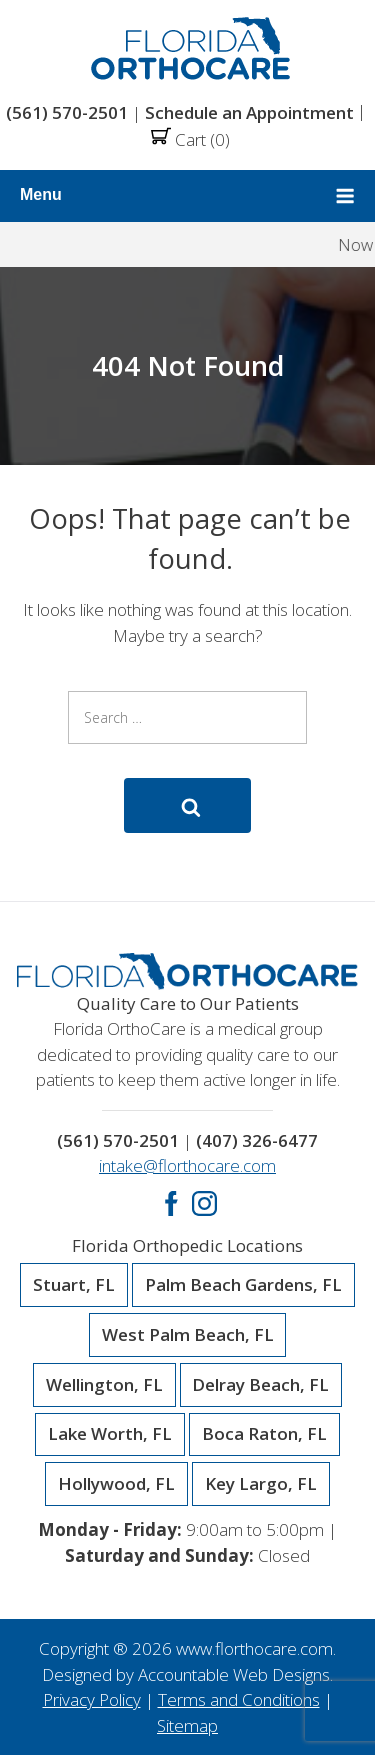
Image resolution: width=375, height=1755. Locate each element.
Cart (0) (190, 139)
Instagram (204, 1203)
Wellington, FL (104, 1385)
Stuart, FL (74, 1285)
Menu (187, 196)
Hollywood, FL (116, 1484)
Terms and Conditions (239, 1699)
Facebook (171, 1203)
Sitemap (187, 1725)
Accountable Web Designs (234, 1674)
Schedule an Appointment (249, 112)
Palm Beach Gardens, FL (243, 1285)
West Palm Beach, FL (188, 1335)
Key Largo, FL (261, 1484)
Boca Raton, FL (264, 1434)
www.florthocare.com (254, 1648)
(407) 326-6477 (257, 1140)
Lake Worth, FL (110, 1434)
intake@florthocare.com (187, 1165)
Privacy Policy (92, 1699)
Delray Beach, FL (260, 1385)
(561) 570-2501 (67, 112)
